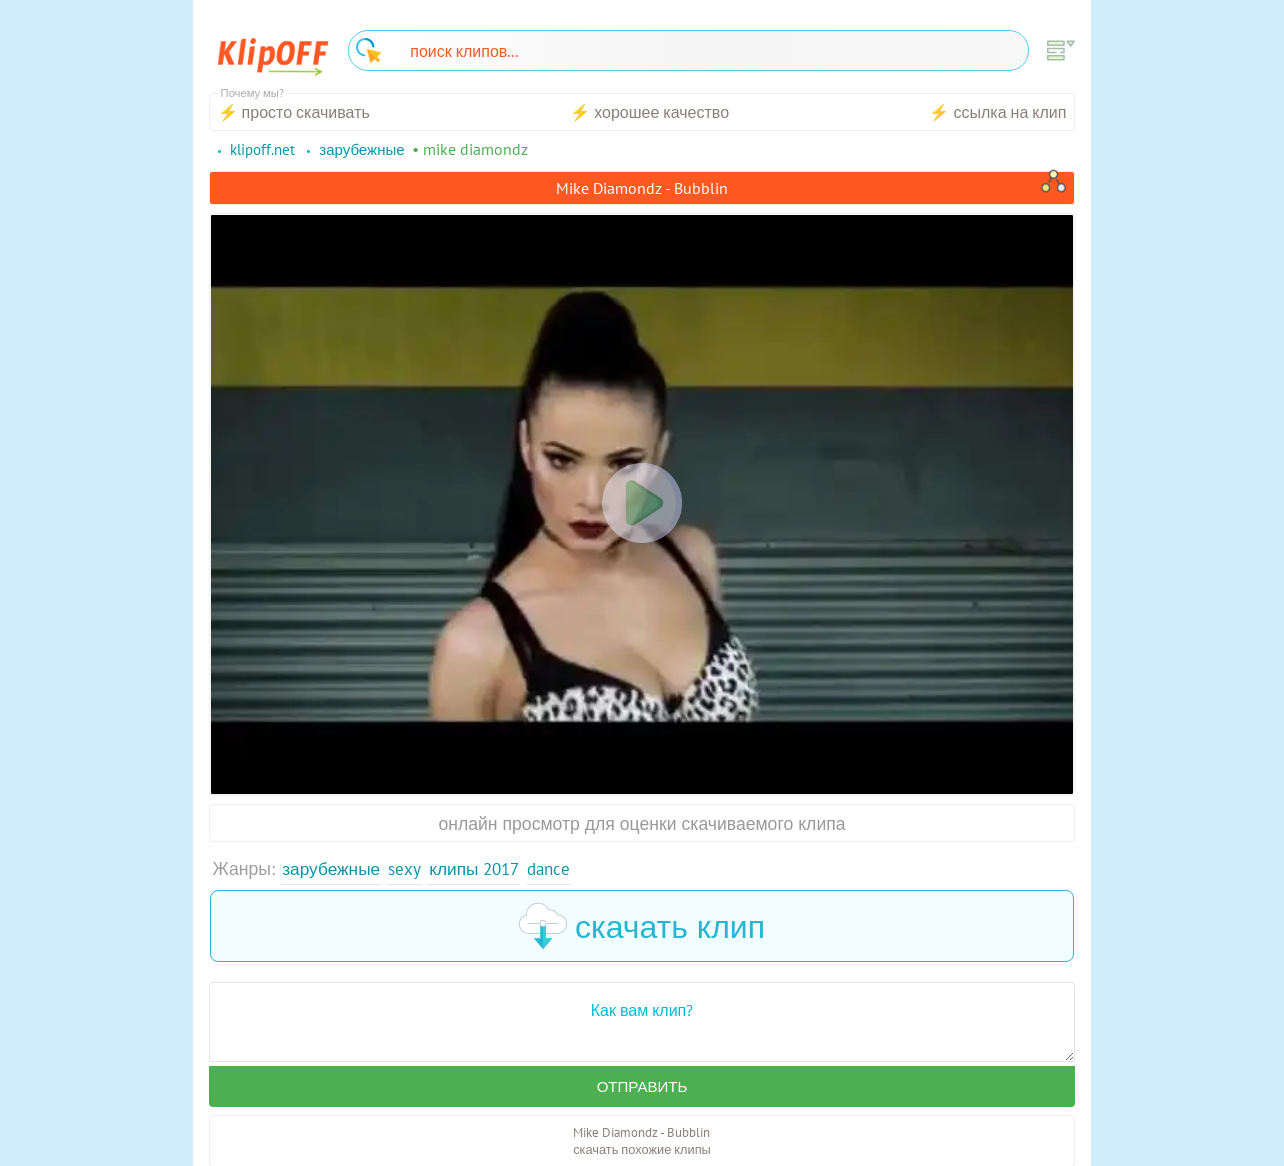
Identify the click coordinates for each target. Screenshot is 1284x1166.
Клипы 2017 (479, 868)
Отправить (642, 1087)
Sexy (407, 868)
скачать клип (642, 926)
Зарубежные (332, 868)
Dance (558, 868)
